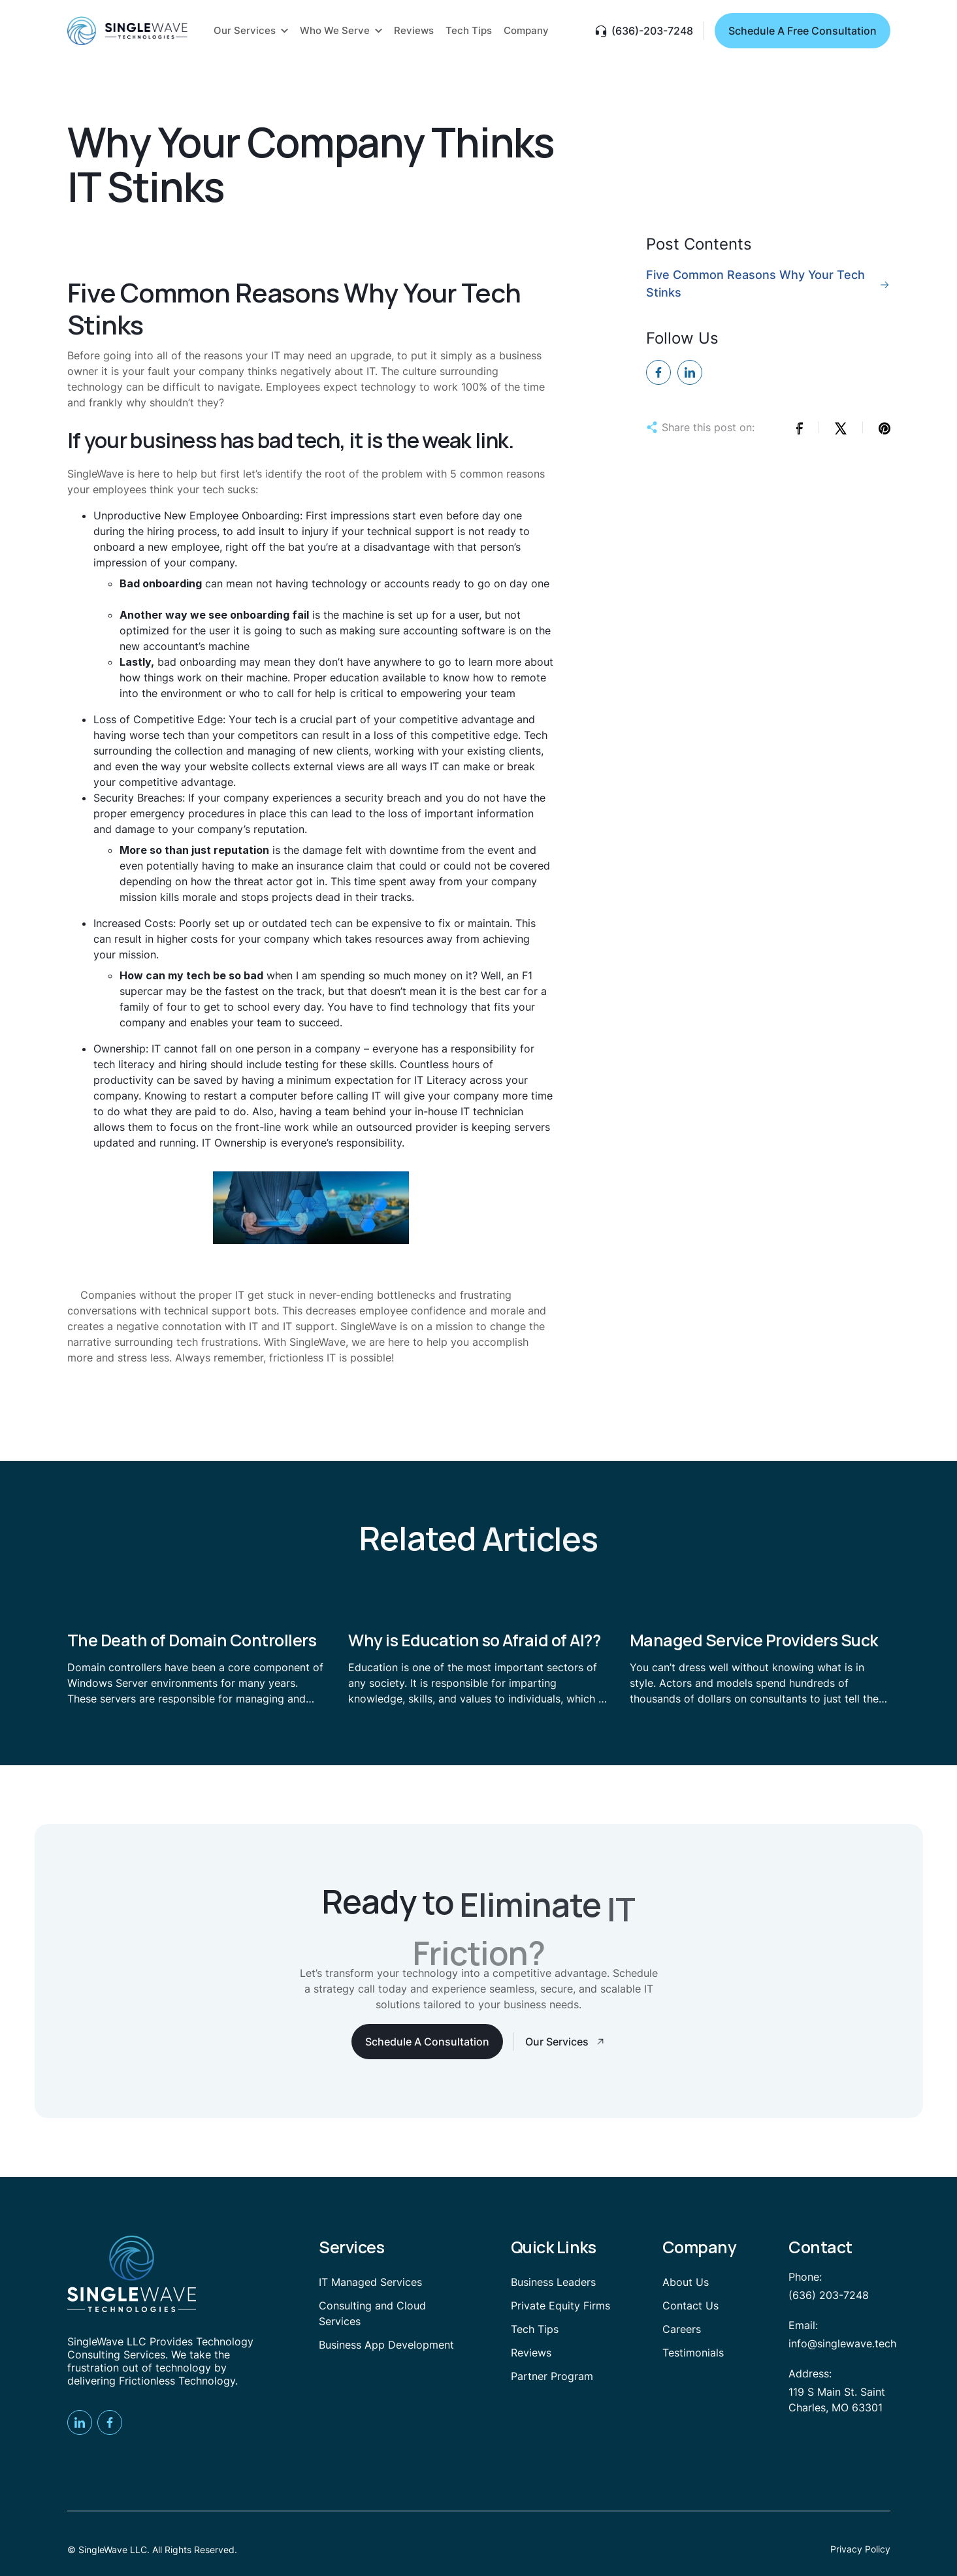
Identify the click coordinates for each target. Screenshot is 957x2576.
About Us (685, 2282)
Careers (681, 2329)
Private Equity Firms (560, 2305)
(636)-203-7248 (652, 30)
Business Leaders (553, 2282)
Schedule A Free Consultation (802, 30)
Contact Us (690, 2305)
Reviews (531, 2352)
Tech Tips (535, 2329)
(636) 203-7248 (828, 2295)
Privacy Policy (860, 2548)
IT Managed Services (370, 2282)
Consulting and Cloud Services (372, 2313)
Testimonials (693, 2352)
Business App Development (386, 2344)
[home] (127, 30)
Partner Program (552, 2376)
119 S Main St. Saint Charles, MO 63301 (836, 2399)
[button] (251, 31)
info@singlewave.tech (842, 2343)
